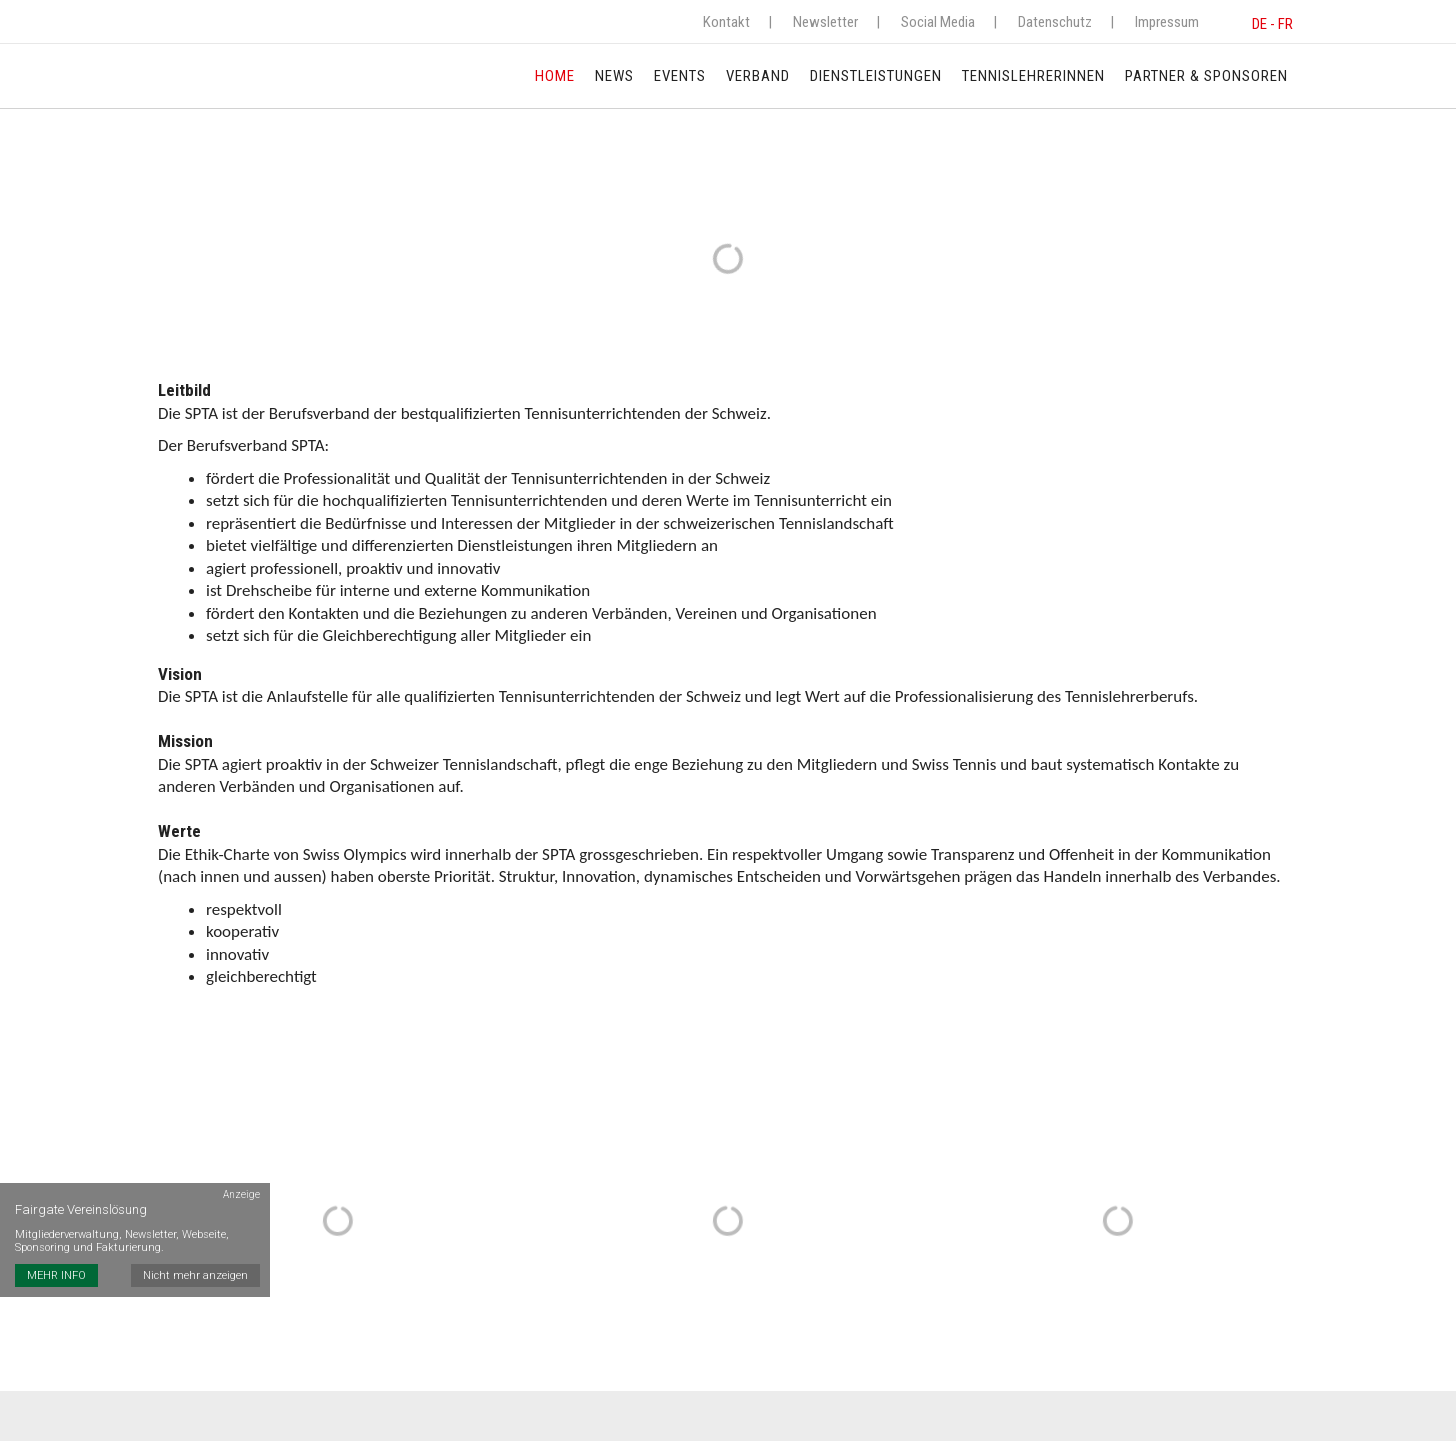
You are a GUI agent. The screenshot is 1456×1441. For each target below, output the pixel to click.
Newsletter (825, 22)
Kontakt (726, 22)
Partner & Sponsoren (1206, 76)
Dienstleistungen (876, 76)
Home (555, 76)
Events (680, 76)
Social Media (938, 22)
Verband (758, 76)
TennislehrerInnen (1033, 76)
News (614, 76)
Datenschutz (1055, 22)
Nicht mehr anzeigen (195, 1275)
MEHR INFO (56, 1275)
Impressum (1167, 22)
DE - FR (1272, 24)
